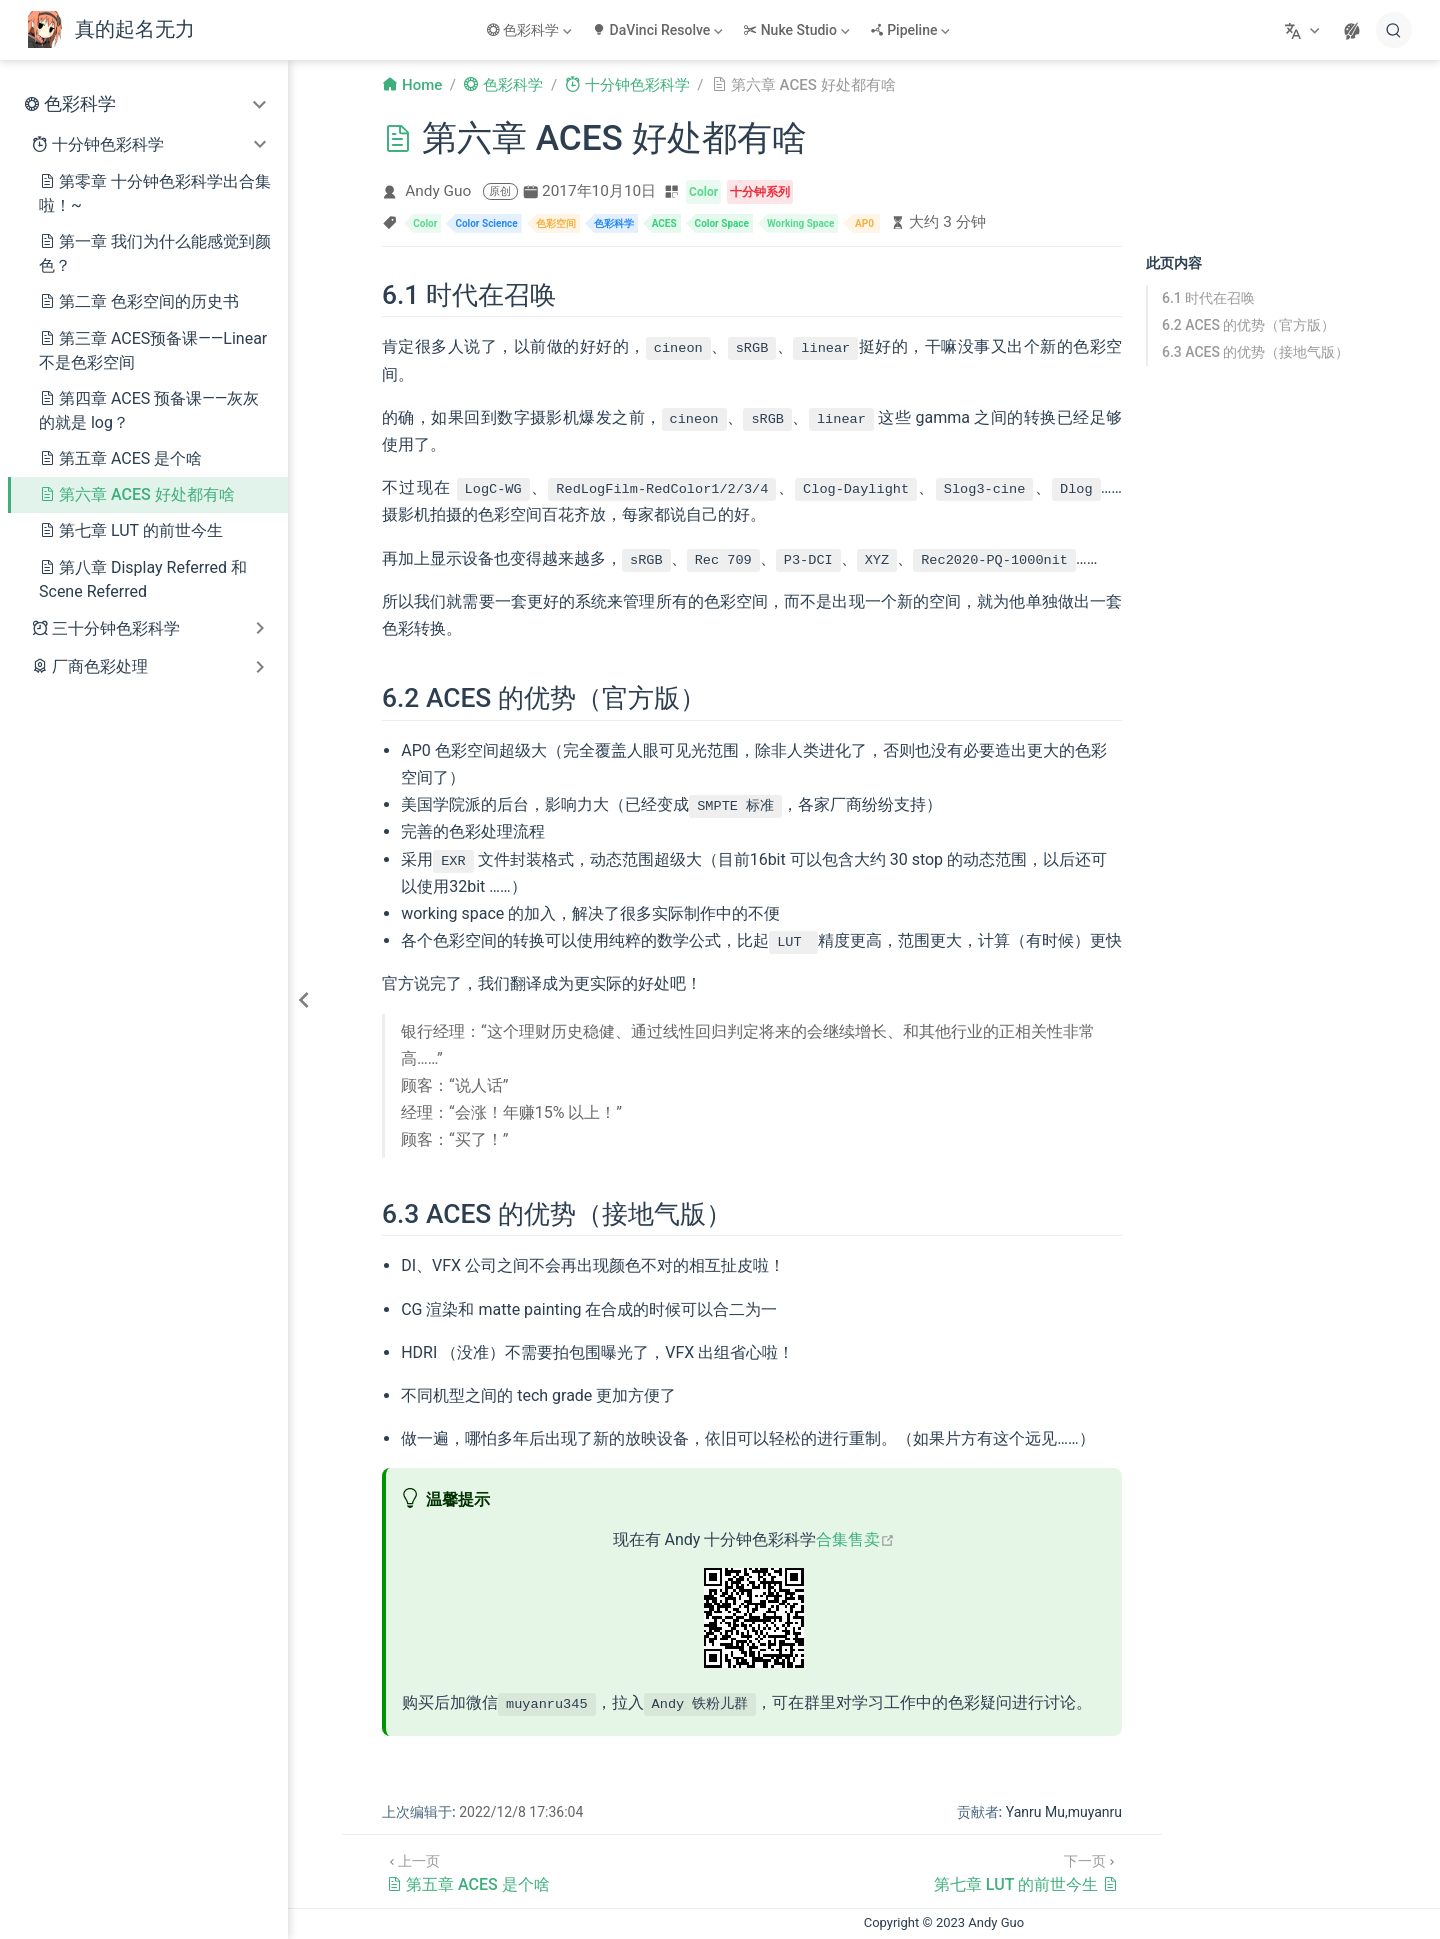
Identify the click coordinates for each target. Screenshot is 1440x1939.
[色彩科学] (531, 30)
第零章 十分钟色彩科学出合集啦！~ (155, 193)
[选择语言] (1304, 30)
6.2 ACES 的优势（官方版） (1248, 325)
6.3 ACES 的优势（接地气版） (1255, 352)
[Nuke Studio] (798, 30)
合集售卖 (855, 1539)
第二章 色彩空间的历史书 (139, 301)
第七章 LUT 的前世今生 (131, 530)
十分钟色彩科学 (108, 144)
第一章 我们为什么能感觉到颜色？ (155, 253)
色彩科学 (80, 104)
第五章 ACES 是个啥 (120, 458)
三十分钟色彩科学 (116, 628)
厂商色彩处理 (100, 666)
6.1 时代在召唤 (1208, 298)
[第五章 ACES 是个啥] (468, 1870)
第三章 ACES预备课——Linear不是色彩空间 (153, 350)
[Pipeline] (912, 30)
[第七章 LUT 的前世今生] (1026, 1870)
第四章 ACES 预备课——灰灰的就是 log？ (149, 410)
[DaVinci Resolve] (659, 30)
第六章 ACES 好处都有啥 (137, 494)
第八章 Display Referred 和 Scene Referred (143, 579)
